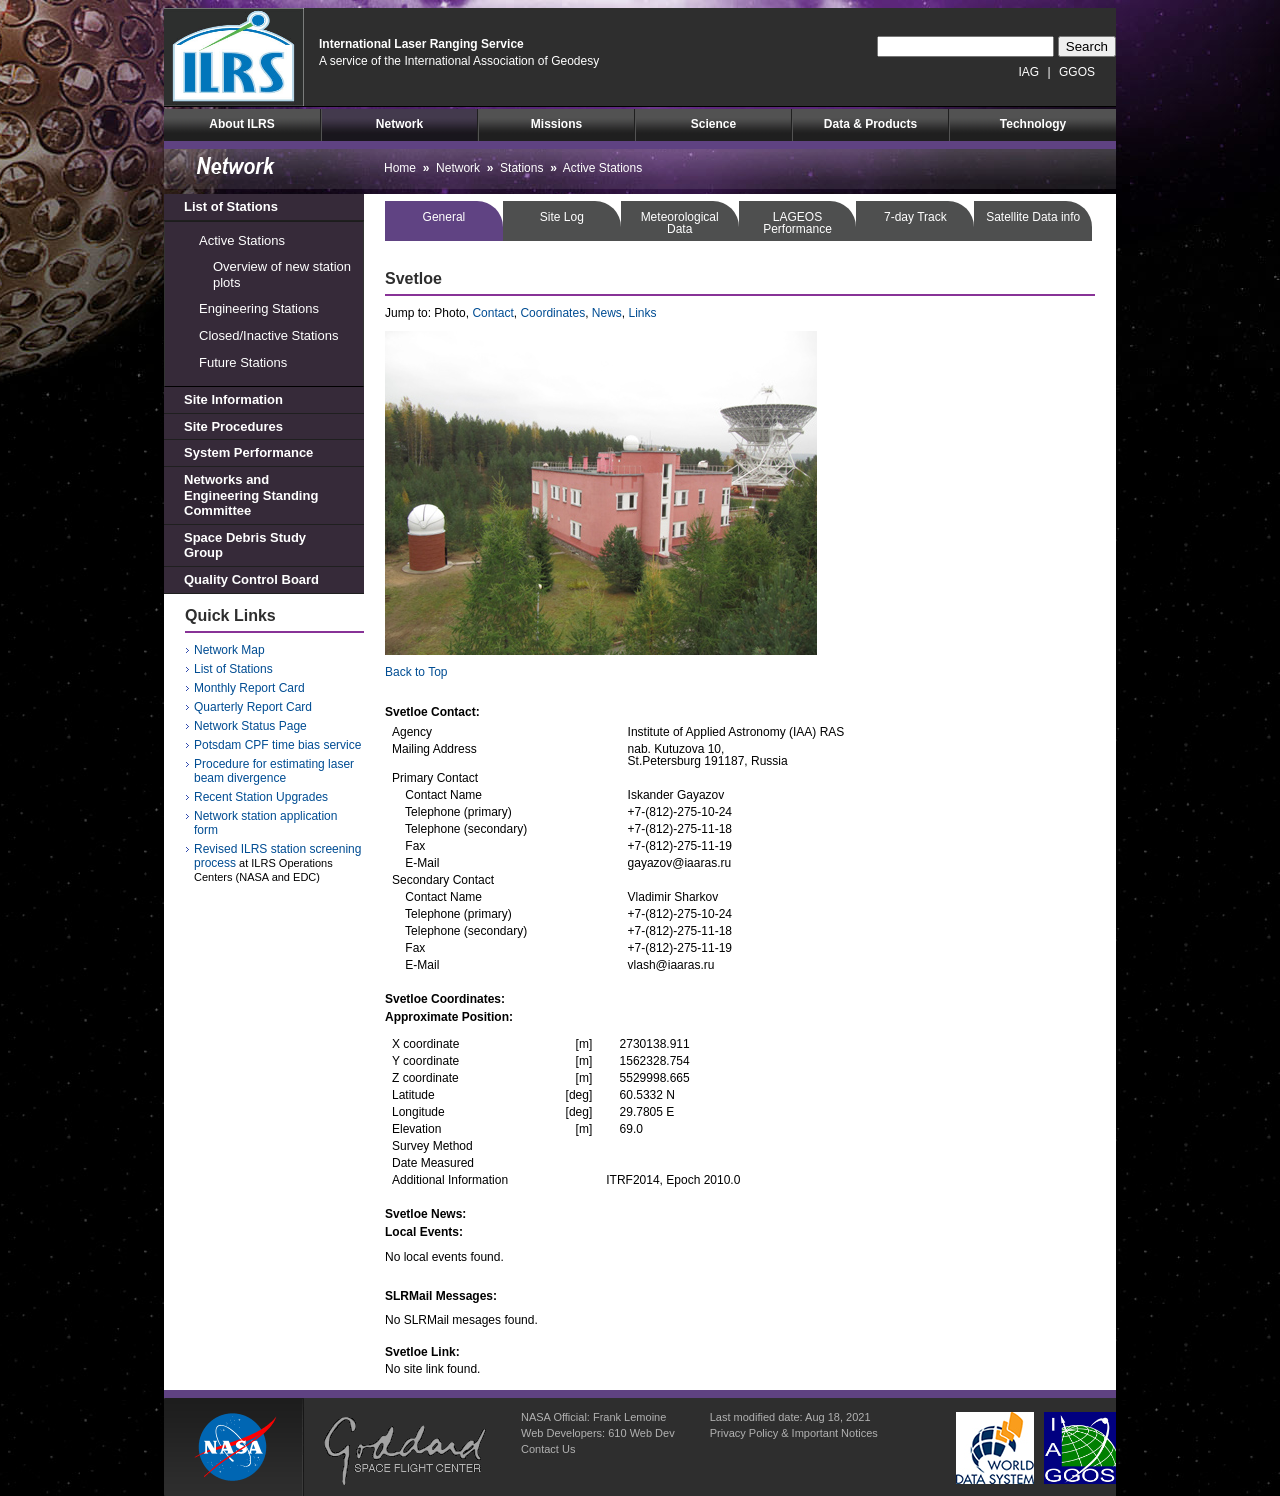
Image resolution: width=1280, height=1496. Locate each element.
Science (713, 124)
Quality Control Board (251, 579)
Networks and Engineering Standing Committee (251, 495)
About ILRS (241, 124)
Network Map (229, 650)
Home (400, 168)
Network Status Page (250, 726)
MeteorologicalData (680, 223)
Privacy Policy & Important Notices (794, 1433)
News (607, 313)
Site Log (562, 217)
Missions (556, 124)
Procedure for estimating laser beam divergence (274, 771)
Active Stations (242, 240)
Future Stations (243, 362)
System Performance (248, 452)
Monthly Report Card (249, 688)
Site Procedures (233, 426)
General (444, 217)
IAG (1029, 72)
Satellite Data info (1033, 217)
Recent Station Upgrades (261, 797)
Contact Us (548, 1449)
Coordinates (552, 313)
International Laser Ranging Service (421, 44)
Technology (1033, 124)
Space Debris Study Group (245, 545)
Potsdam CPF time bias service (277, 745)
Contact (492, 313)
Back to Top (416, 672)
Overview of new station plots (282, 274)
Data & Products (870, 124)
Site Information (233, 399)
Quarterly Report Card (253, 707)
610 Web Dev (641, 1433)
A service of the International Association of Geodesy (459, 61)
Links (643, 313)
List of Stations (231, 206)
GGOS (1077, 72)
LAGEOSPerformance (797, 223)
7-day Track (915, 217)
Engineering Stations (259, 308)
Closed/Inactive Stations (268, 335)
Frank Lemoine (629, 1417)
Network (399, 124)
